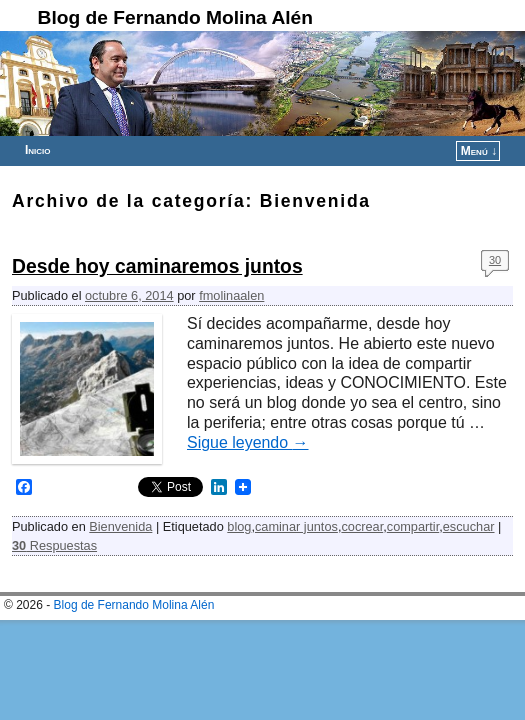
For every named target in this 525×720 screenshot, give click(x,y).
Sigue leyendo (248, 442)
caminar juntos (296, 526)
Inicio (38, 150)
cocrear (362, 526)
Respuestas (54, 545)
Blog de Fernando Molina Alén (175, 17)
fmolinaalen (231, 295)
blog (239, 526)
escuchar (469, 526)
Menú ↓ (479, 151)
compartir (413, 526)
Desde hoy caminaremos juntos (157, 266)
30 (495, 260)
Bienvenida (120, 526)
